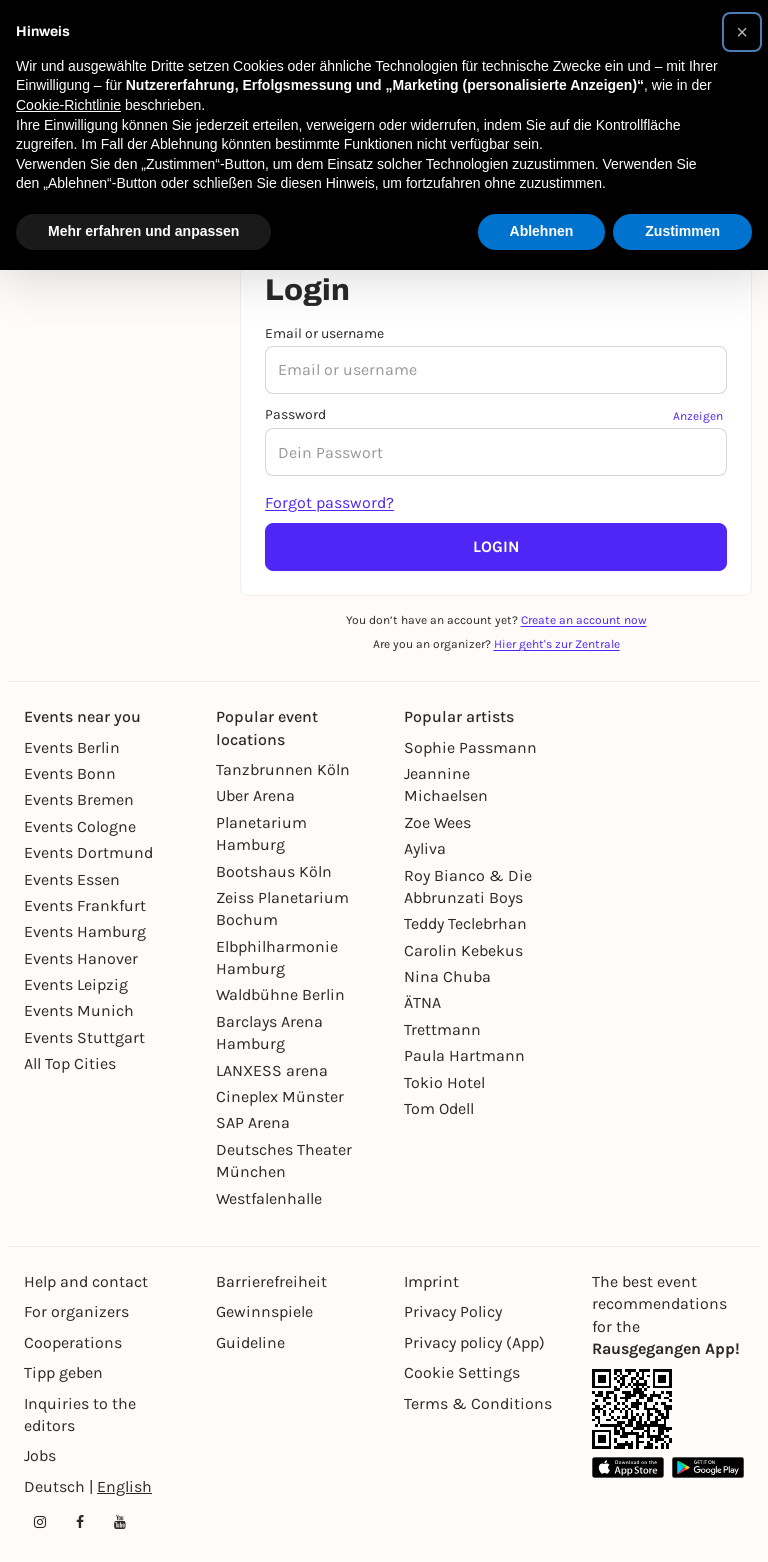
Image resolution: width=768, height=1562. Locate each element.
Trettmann (442, 1029)
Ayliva (425, 848)
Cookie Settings (462, 1372)
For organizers (76, 1311)
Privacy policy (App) (474, 1342)
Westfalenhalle (269, 1198)
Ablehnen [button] (542, 231)
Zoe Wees (437, 822)
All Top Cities (70, 1063)
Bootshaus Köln (274, 871)
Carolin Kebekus (463, 950)
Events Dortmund (88, 852)
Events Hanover (81, 958)
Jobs (40, 1455)
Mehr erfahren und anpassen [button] (143, 231)
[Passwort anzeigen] (700, 415)
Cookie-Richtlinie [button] (68, 105)
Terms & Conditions (478, 1403)
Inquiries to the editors (80, 1414)
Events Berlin (72, 747)
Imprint (431, 1281)
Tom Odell (439, 1108)
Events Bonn (70, 773)
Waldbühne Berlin (280, 994)
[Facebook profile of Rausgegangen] (80, 1522)
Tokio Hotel (444, 1082)
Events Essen (72, 879)
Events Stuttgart (84, 1037)
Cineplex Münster (280, 1096)
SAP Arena (253, 1122)
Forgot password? (329, 502)
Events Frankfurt (85, 905)
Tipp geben (63, 1372)
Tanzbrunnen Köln (283, 769)
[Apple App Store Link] (628, 1467)
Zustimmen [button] (682, 231)
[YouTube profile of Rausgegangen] (120, 1522)
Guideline (250, 1342)
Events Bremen (79, 799)
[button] (742, 32)
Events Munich (79, 1010)
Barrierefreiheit (271, 1281)
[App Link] (632, 1409)
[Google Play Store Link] (708, 1467)
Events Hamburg (85, 931)
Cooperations (73, 1342)
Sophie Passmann (470, 747)
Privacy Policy (453, 1311)
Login (496, 546)
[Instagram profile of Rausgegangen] (40, 1522)
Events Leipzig (76, 984)
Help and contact (86, 1281)
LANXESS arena (272, 1070)
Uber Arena (255, 795)
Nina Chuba (447, 976)
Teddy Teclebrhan (465, 923)
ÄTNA (422, 1002)
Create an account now (584, 620)
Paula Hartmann (464, 1055)
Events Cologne (80, 826)
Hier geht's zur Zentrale (557, 644)
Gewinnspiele (264, 1311)
